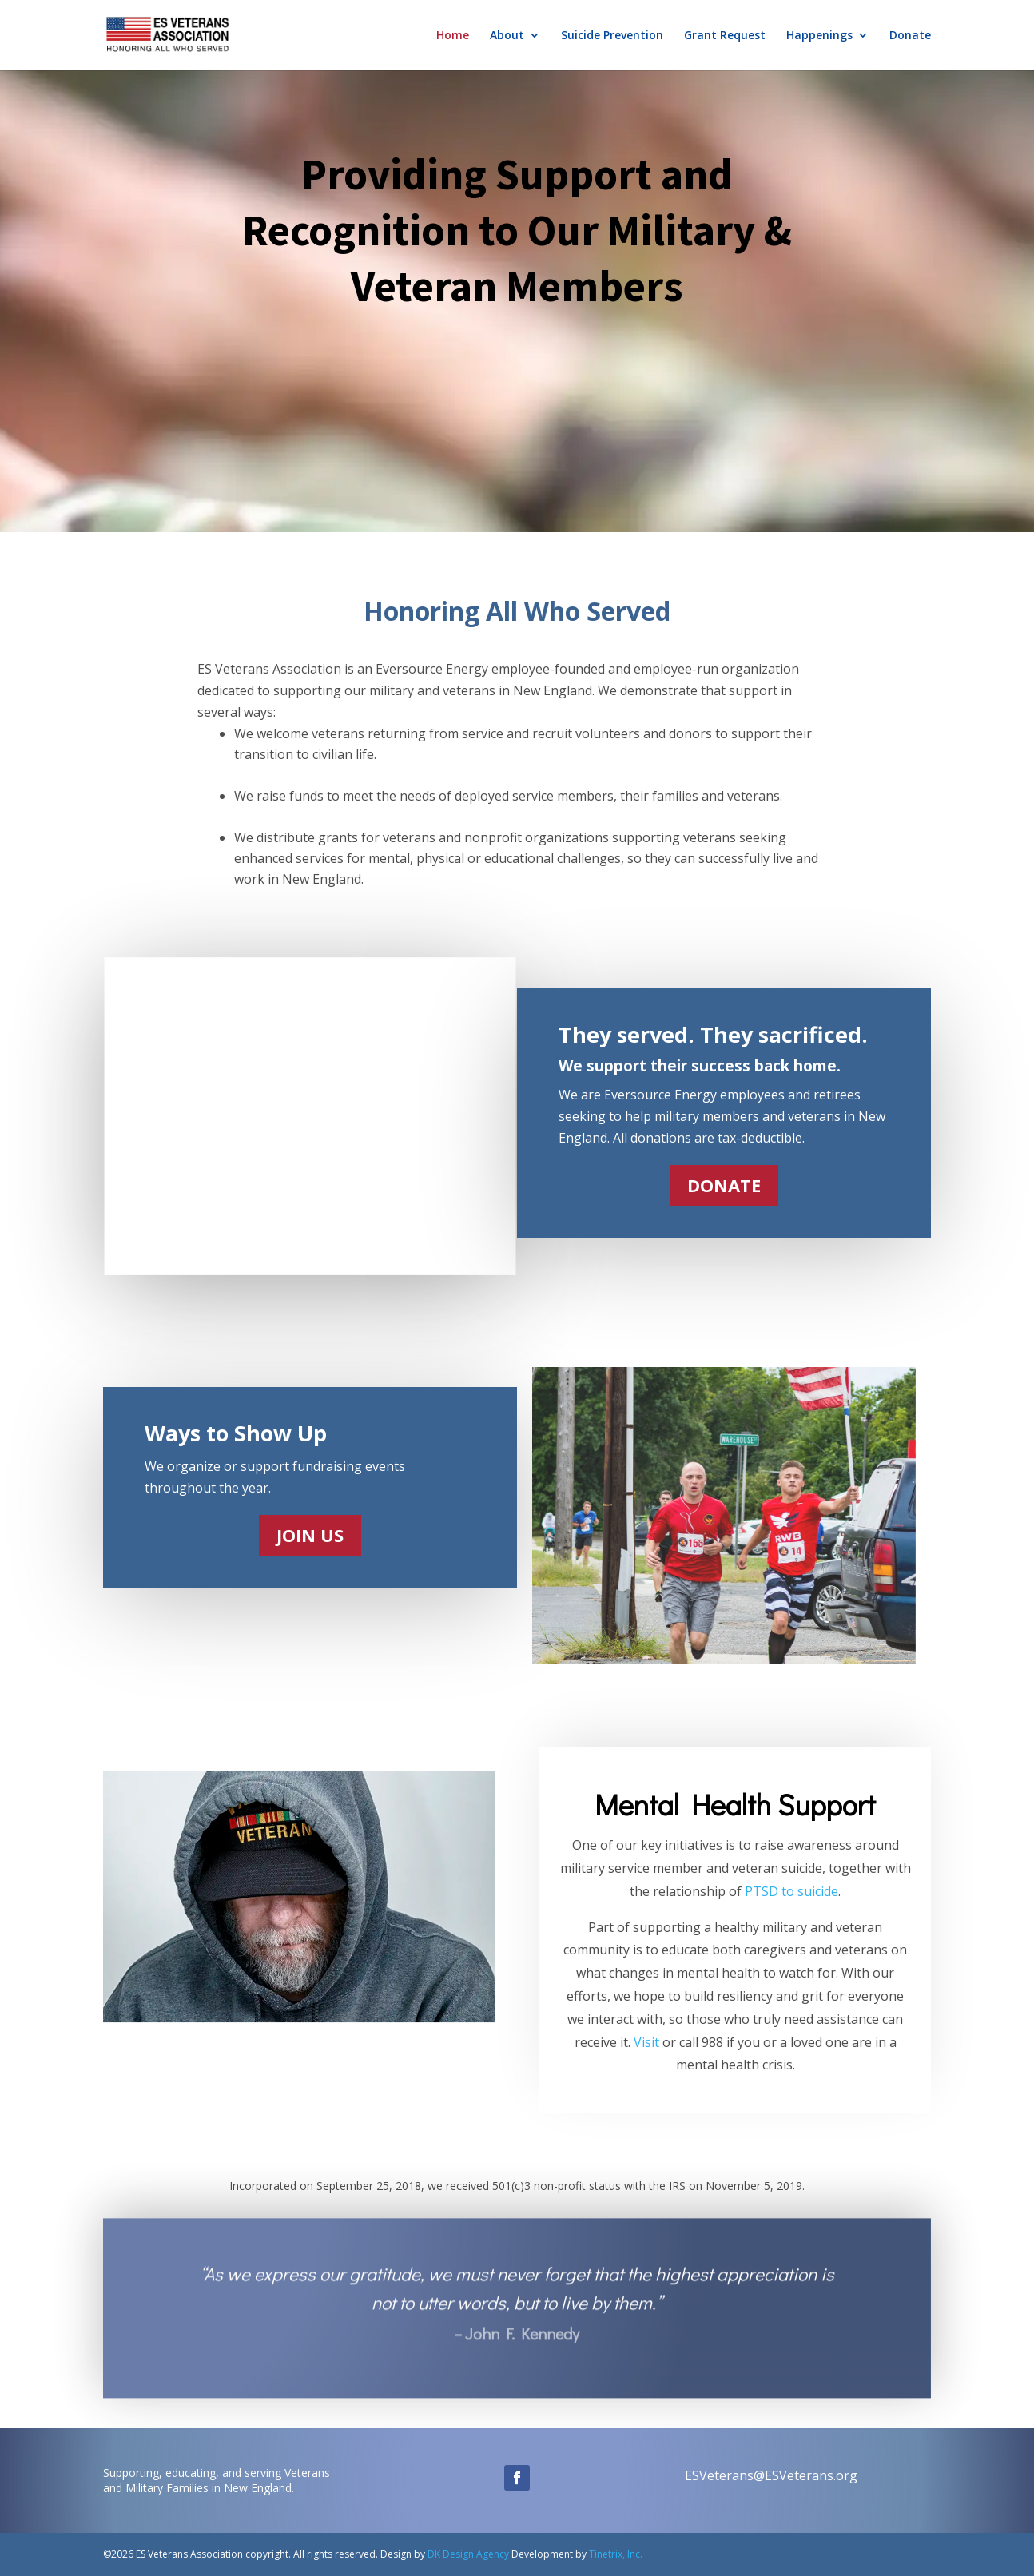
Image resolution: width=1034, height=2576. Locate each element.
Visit (646, 2042)
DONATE (724, 1185)
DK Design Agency (467, 2554)
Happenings (819, 36)
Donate (910, 36)
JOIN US (310, 1535)
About (507, 36)
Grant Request (725, 36)
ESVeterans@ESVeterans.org (771, 2475)
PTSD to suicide (791, 1891)
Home (452, 36)
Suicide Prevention (612, 36)
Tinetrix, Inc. (615, 2554)
